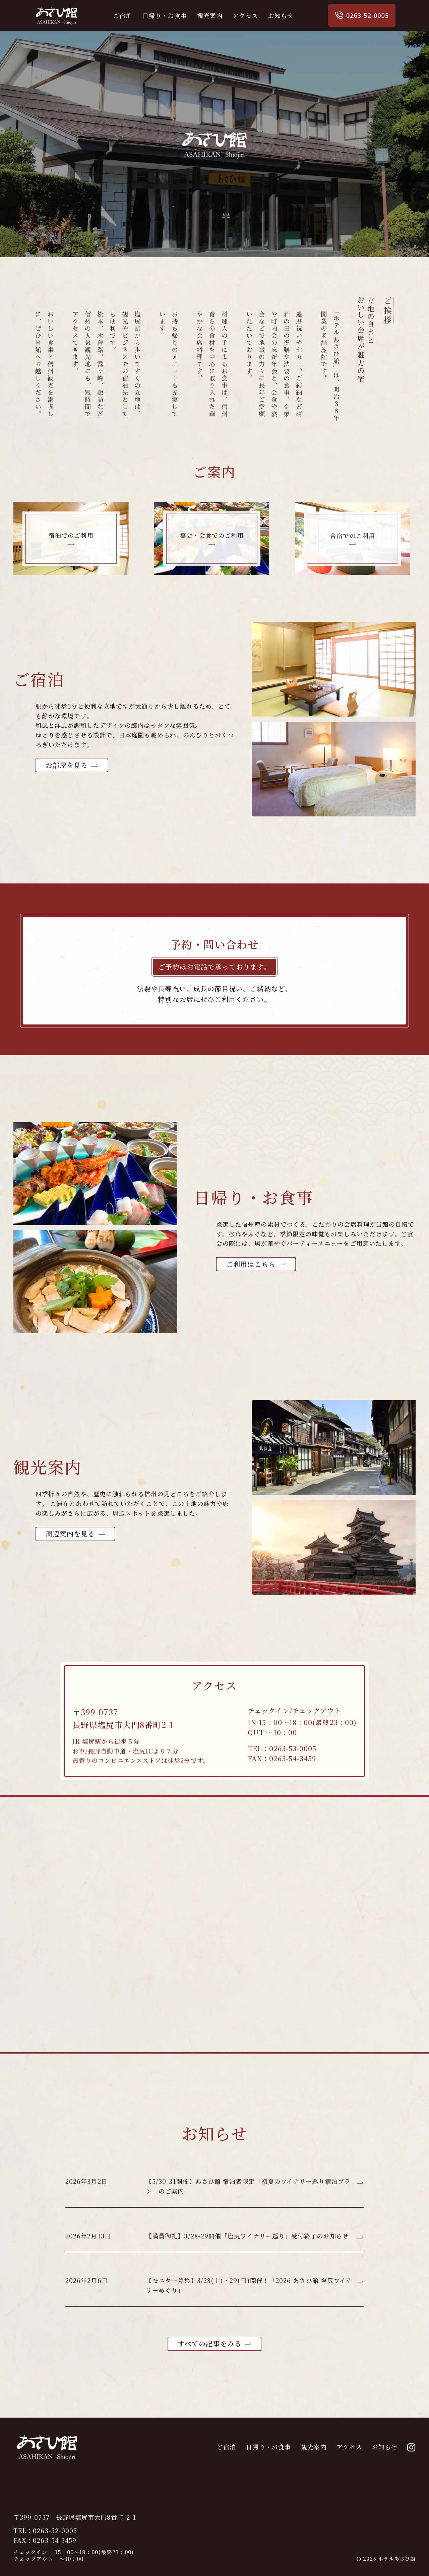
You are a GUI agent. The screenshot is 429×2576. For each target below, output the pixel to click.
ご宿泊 (122, 15)
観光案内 (210, 15)
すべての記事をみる (209, 2343)
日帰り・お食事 (164, 15)
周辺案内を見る (70, 1534)
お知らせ (280, 15)
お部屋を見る (67, 765)
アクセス (245, 15)
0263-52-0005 (362, 15)
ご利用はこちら (251, 1264)
